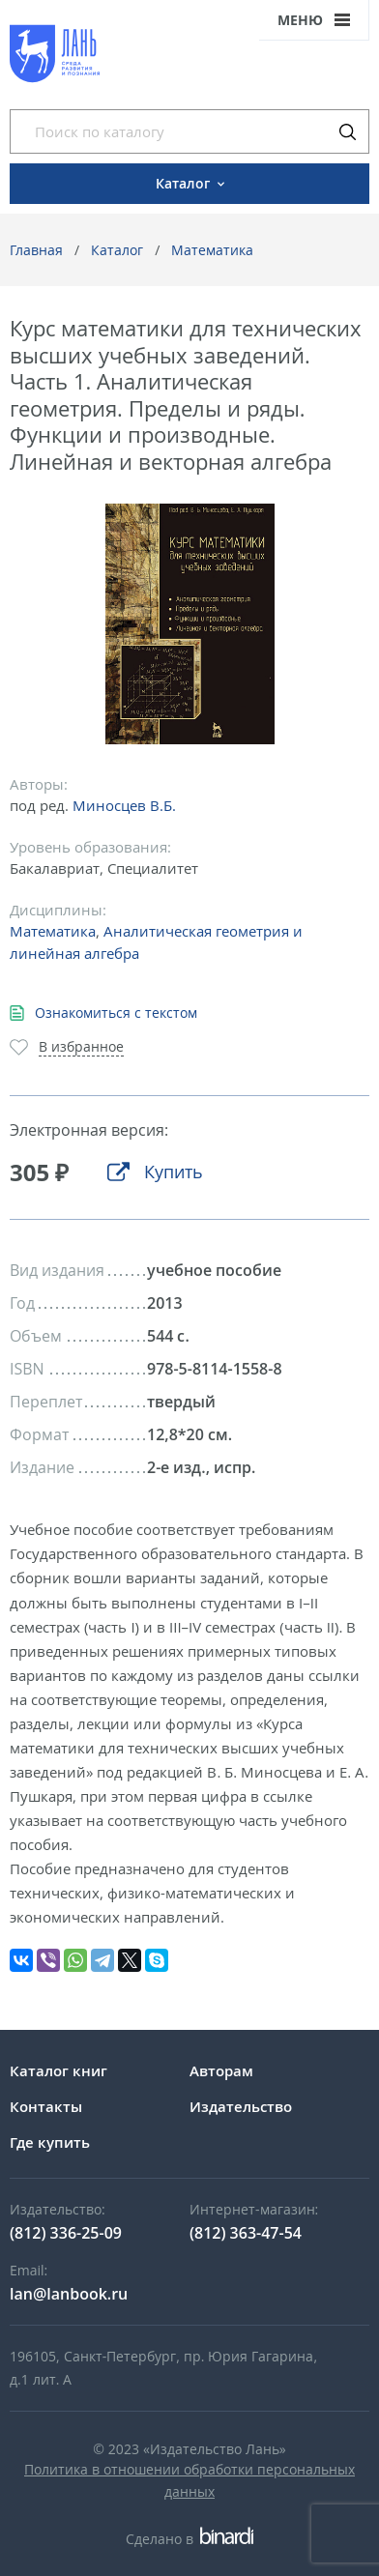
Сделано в (189, 2539)
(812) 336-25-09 (66, 2232)
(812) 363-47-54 (246, 2232)
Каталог (117, 250)
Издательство (241, 2106)
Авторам (221, 2070)
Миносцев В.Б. (124, 805)
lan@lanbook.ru (69, 2293)
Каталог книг (58, 2070)
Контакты (46, 2106)
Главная (36, 250)
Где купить (50, 2142)
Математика (212, 250)
